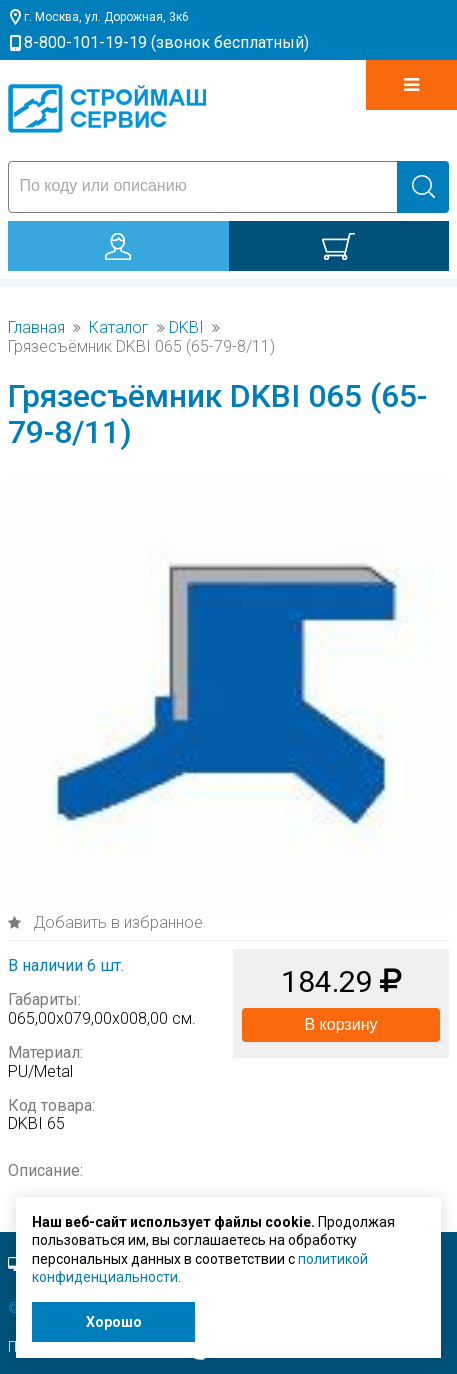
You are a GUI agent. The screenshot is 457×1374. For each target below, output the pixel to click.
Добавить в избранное (116, 922)
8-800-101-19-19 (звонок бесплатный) (166, 42)
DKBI (186, 328)
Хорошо (114, 1322)
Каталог (119, 328)
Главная (36, 328)
